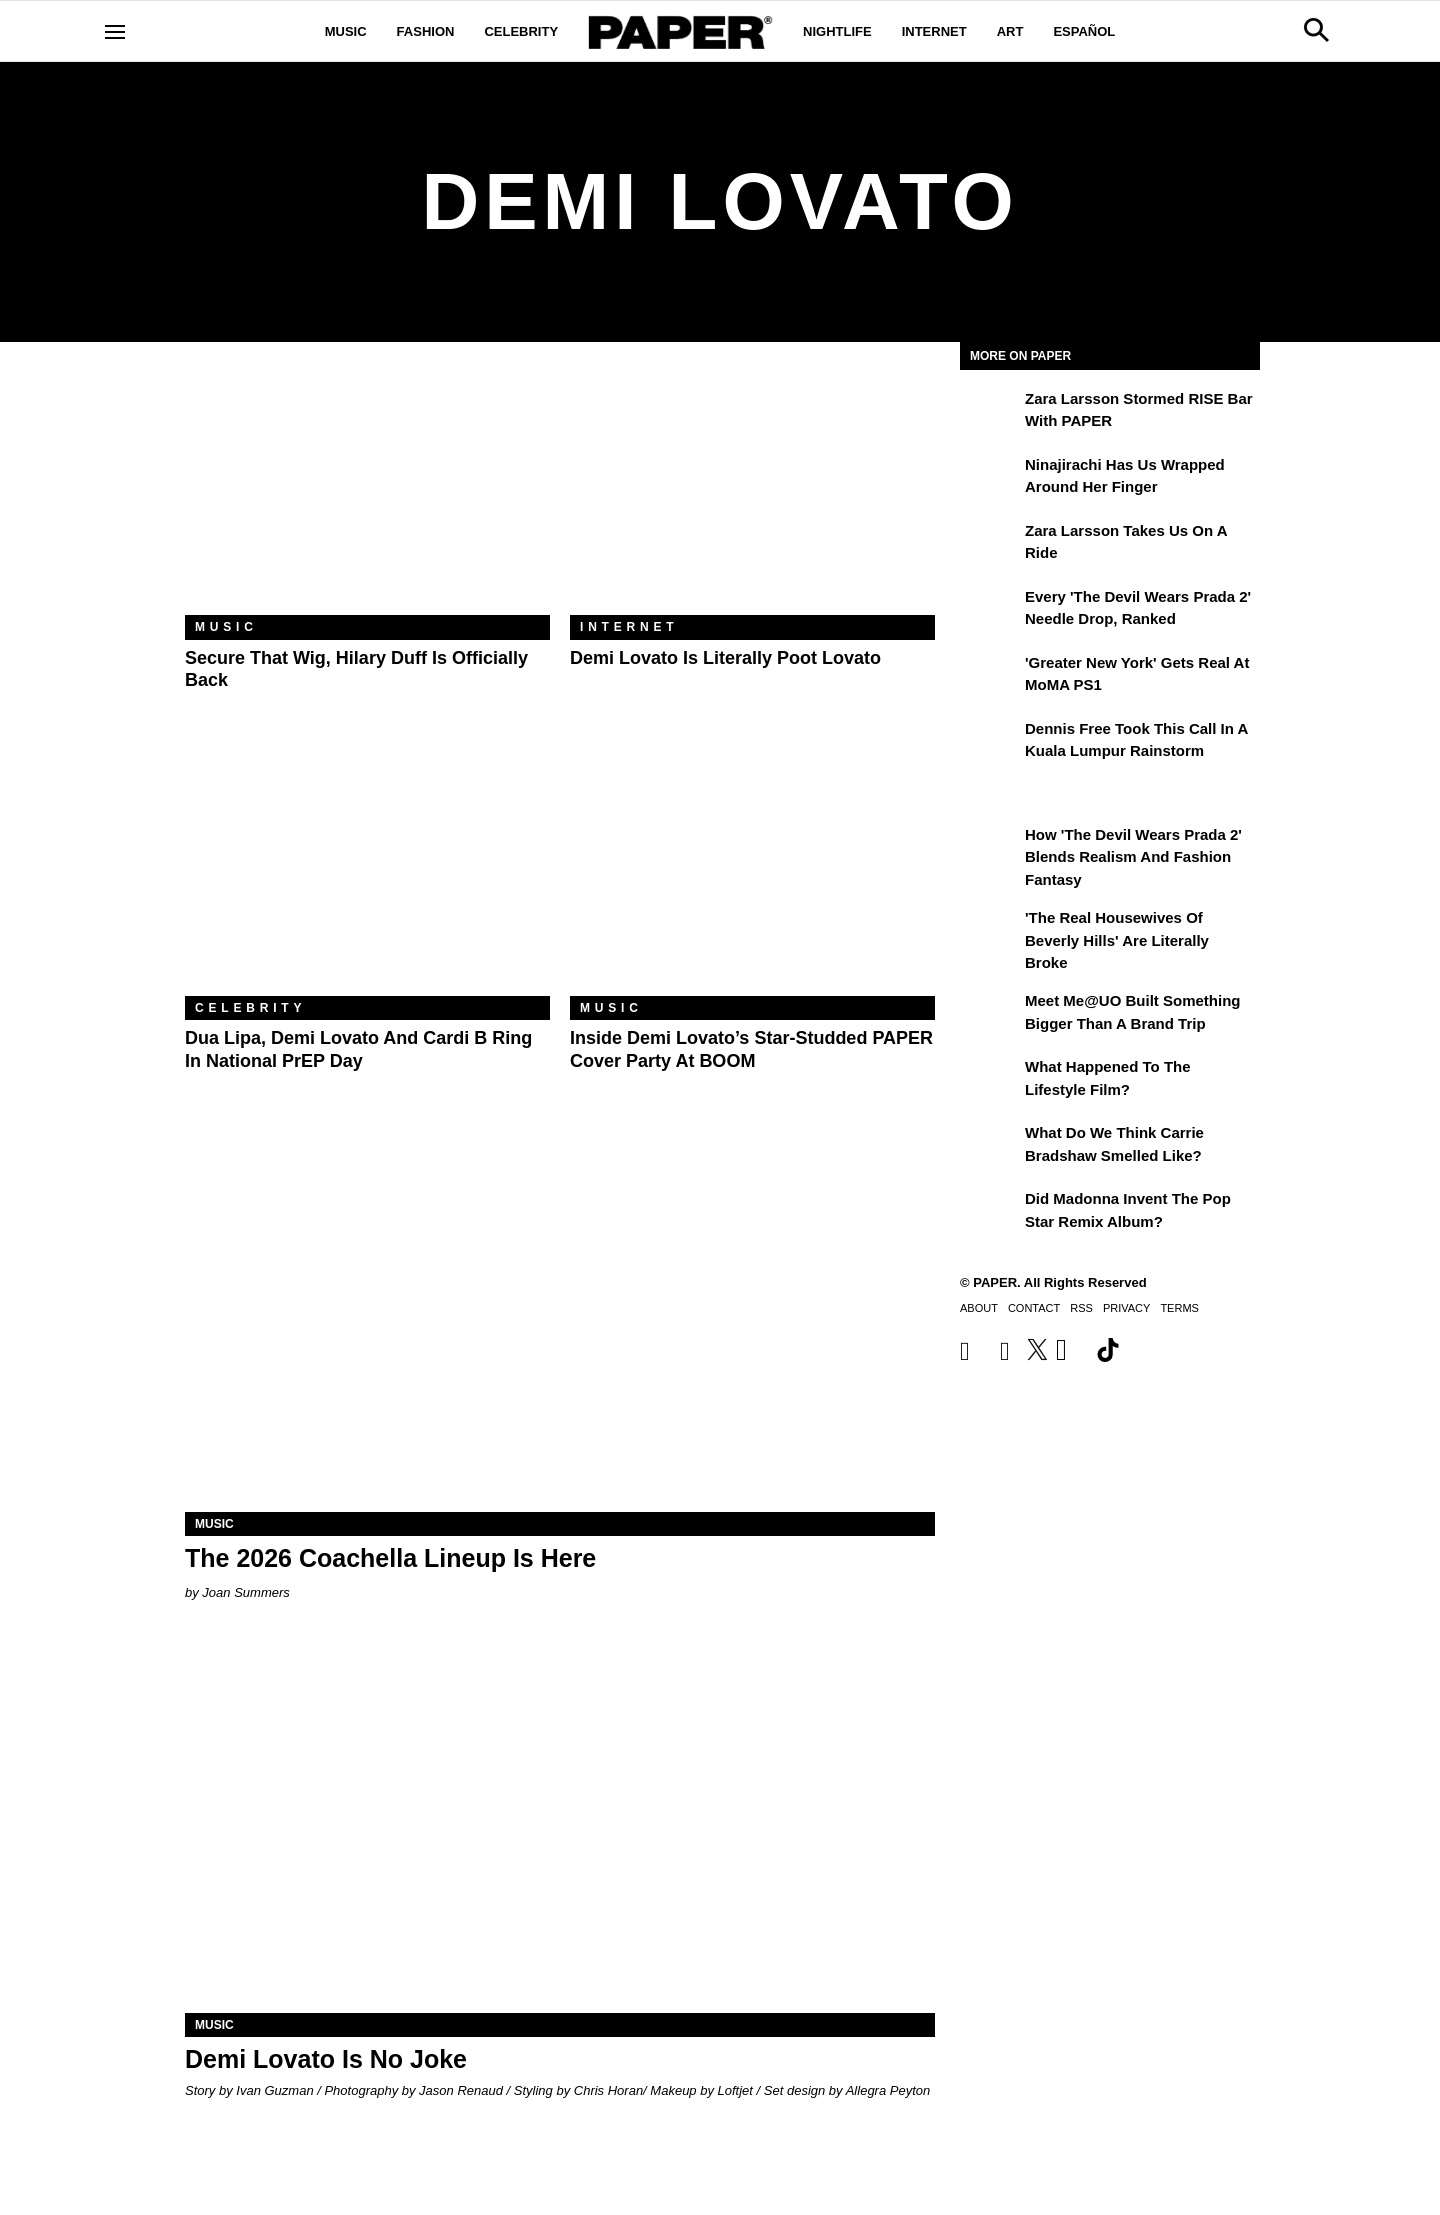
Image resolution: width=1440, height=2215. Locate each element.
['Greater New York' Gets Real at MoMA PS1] (990, 677)
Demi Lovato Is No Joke (326, 2059)
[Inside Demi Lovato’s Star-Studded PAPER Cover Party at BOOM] (752, 874)
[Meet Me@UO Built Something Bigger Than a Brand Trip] (990, 1015)
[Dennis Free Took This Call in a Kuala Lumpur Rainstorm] (990, 743)
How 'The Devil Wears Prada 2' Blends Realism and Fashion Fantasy (1133, 857)
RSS (1081, 1308)
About (979, 1308)
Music (346, 31)
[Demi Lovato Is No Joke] (560, 1825)
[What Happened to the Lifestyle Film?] (990, 1081)
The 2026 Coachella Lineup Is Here (390, 1558)
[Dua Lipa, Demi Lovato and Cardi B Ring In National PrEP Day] (367, 874)
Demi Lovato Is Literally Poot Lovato (725, 658)
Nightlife (837, 31)
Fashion (426, 31)
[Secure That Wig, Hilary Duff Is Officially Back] (367, 493)
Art (1010, 31)
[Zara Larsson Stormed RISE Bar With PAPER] (990, 413)
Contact (1034, 1308)
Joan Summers (245, 1592)
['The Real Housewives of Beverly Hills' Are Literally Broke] (990, 932)
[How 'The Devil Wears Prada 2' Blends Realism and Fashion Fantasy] (990, 849)
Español (1084, 31)
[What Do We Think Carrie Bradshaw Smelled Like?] (990, 1147)
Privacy (1126, 1308)
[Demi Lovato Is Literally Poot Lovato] (752, 493)
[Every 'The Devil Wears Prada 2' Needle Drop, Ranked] (990, 611)
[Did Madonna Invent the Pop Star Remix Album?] (990, 1213)
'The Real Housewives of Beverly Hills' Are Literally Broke (1117, 940)
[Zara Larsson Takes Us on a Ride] (990, 545)
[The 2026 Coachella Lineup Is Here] (560, 1324)
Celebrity (521, 31)
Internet (934, 31)
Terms (1179, 1308)
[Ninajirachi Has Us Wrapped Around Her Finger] (990, 479)
